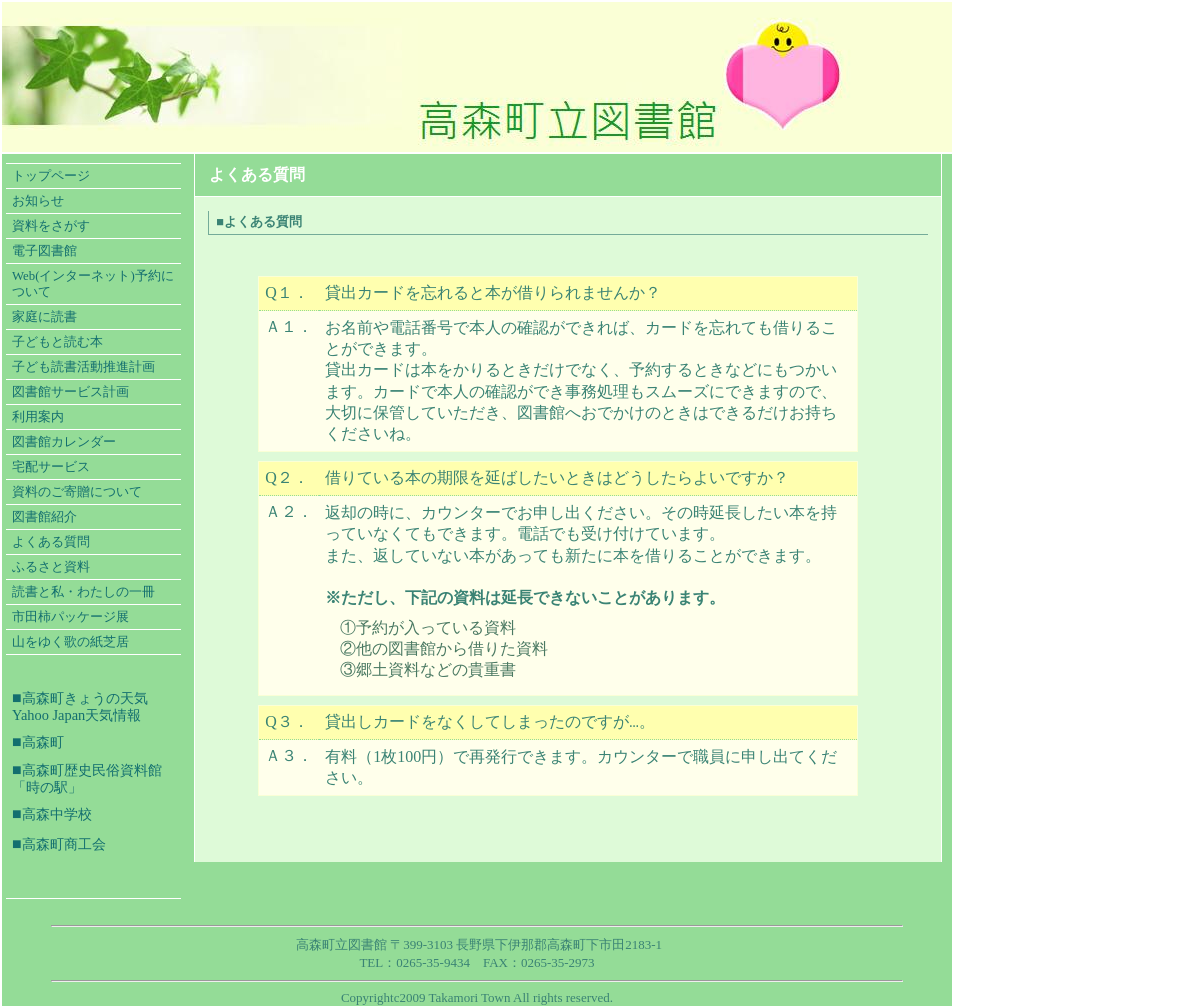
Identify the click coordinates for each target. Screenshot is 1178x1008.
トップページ (51, 176)
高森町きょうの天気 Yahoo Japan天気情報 (80, 706)
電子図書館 (44, 251)
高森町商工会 (64, 844)
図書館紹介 (44, 517)
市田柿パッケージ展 (70, 617)
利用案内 (38, 417)
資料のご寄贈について (77, 492)
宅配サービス (51, 467)
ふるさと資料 (51, 567)
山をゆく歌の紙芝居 (70, 642)
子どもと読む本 (57, 342)
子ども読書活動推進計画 (83, 367)
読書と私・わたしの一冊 (83, 592)
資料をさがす (51, 226)
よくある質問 (51, 542)
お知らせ (38, 201)
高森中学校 (57, 814)
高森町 (43, 742)
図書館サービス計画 (70, 392)
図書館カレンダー (64, 442)
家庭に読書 (44, 317)
